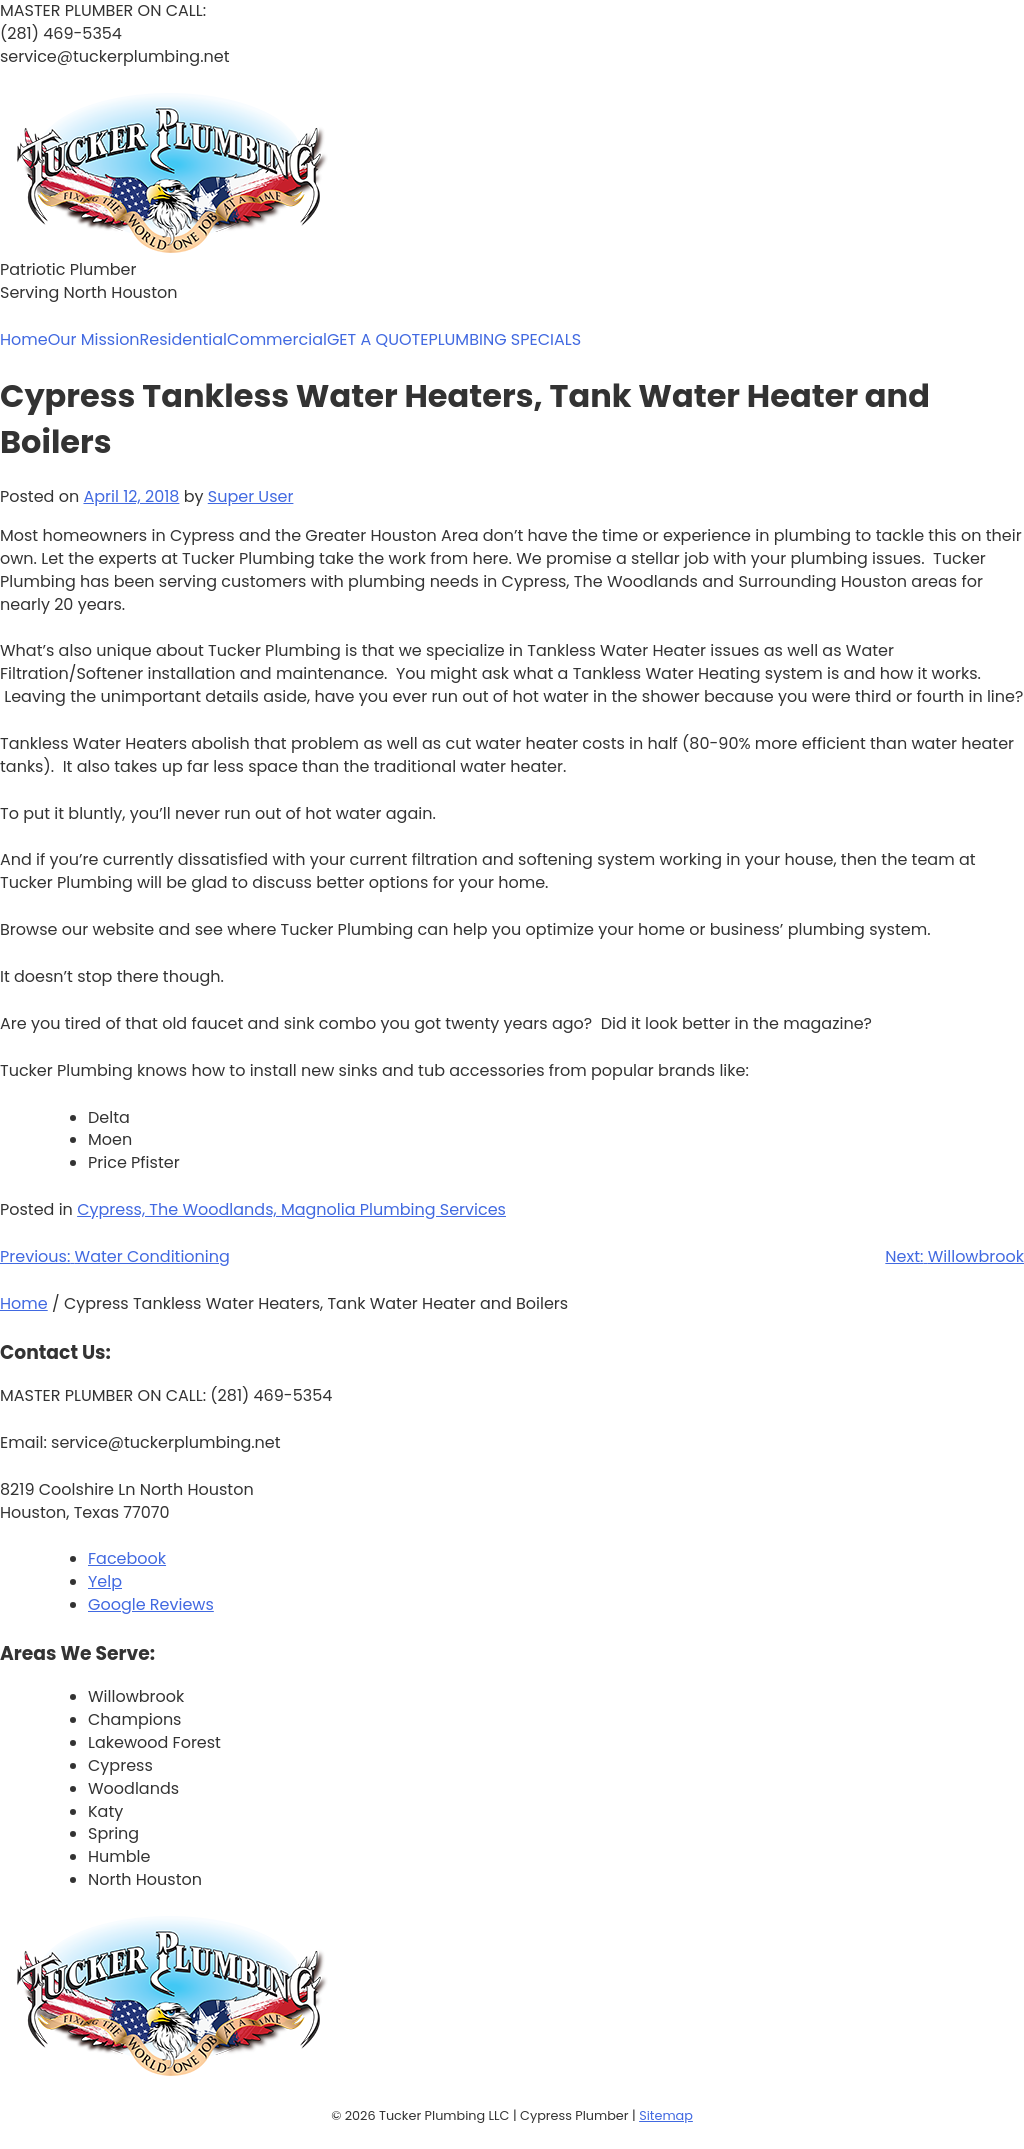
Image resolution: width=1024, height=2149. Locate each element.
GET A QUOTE (378, 340)
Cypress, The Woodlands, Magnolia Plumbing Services (291, 1209)
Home (24, 340)
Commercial (277, 340)
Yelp (105, 1581)
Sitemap (666, 2115)
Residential (183, 340)
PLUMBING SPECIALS (504, 340)
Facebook (127, 1558)
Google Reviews (151, 1604)
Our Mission (94, 340)
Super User (251, 496)
